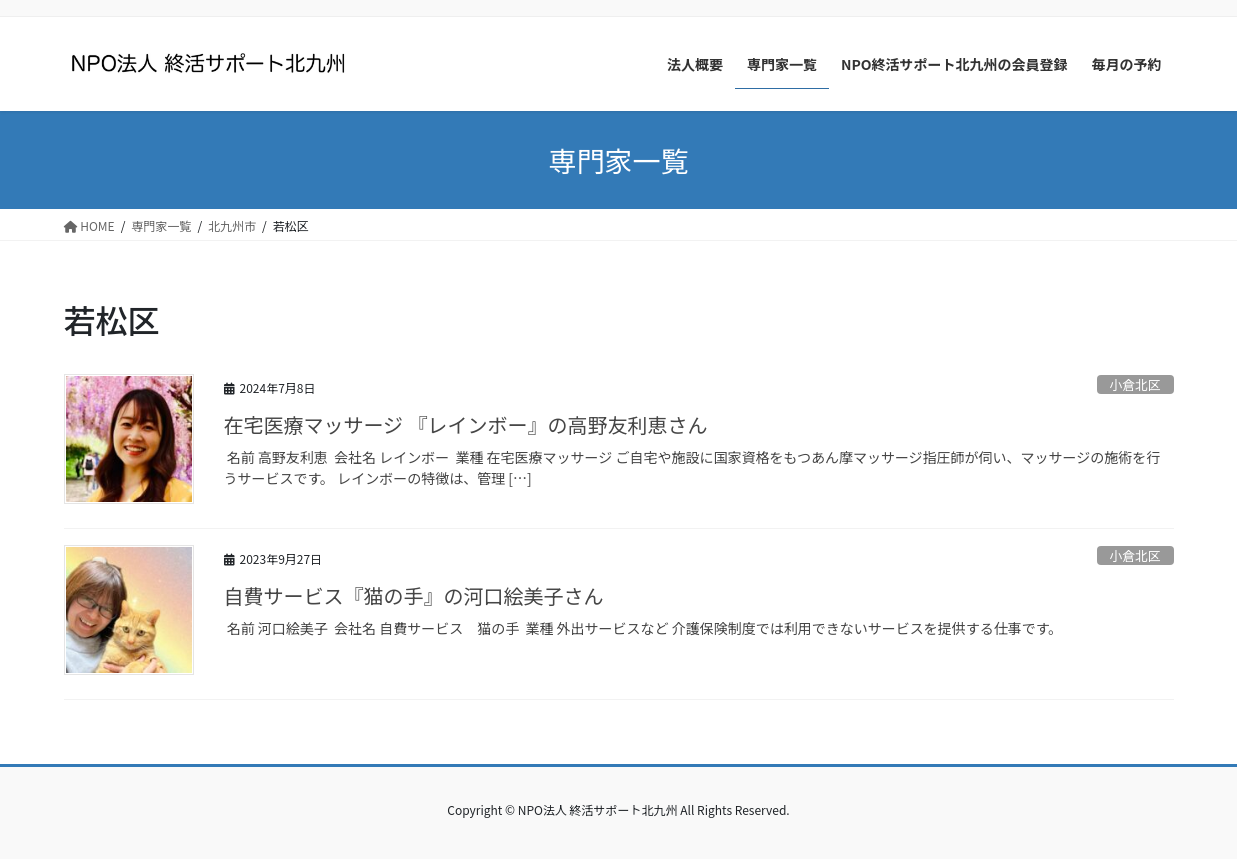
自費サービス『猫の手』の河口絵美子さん (414, 595)
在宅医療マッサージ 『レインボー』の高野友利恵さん (466, 424)
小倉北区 (1135, 384)
